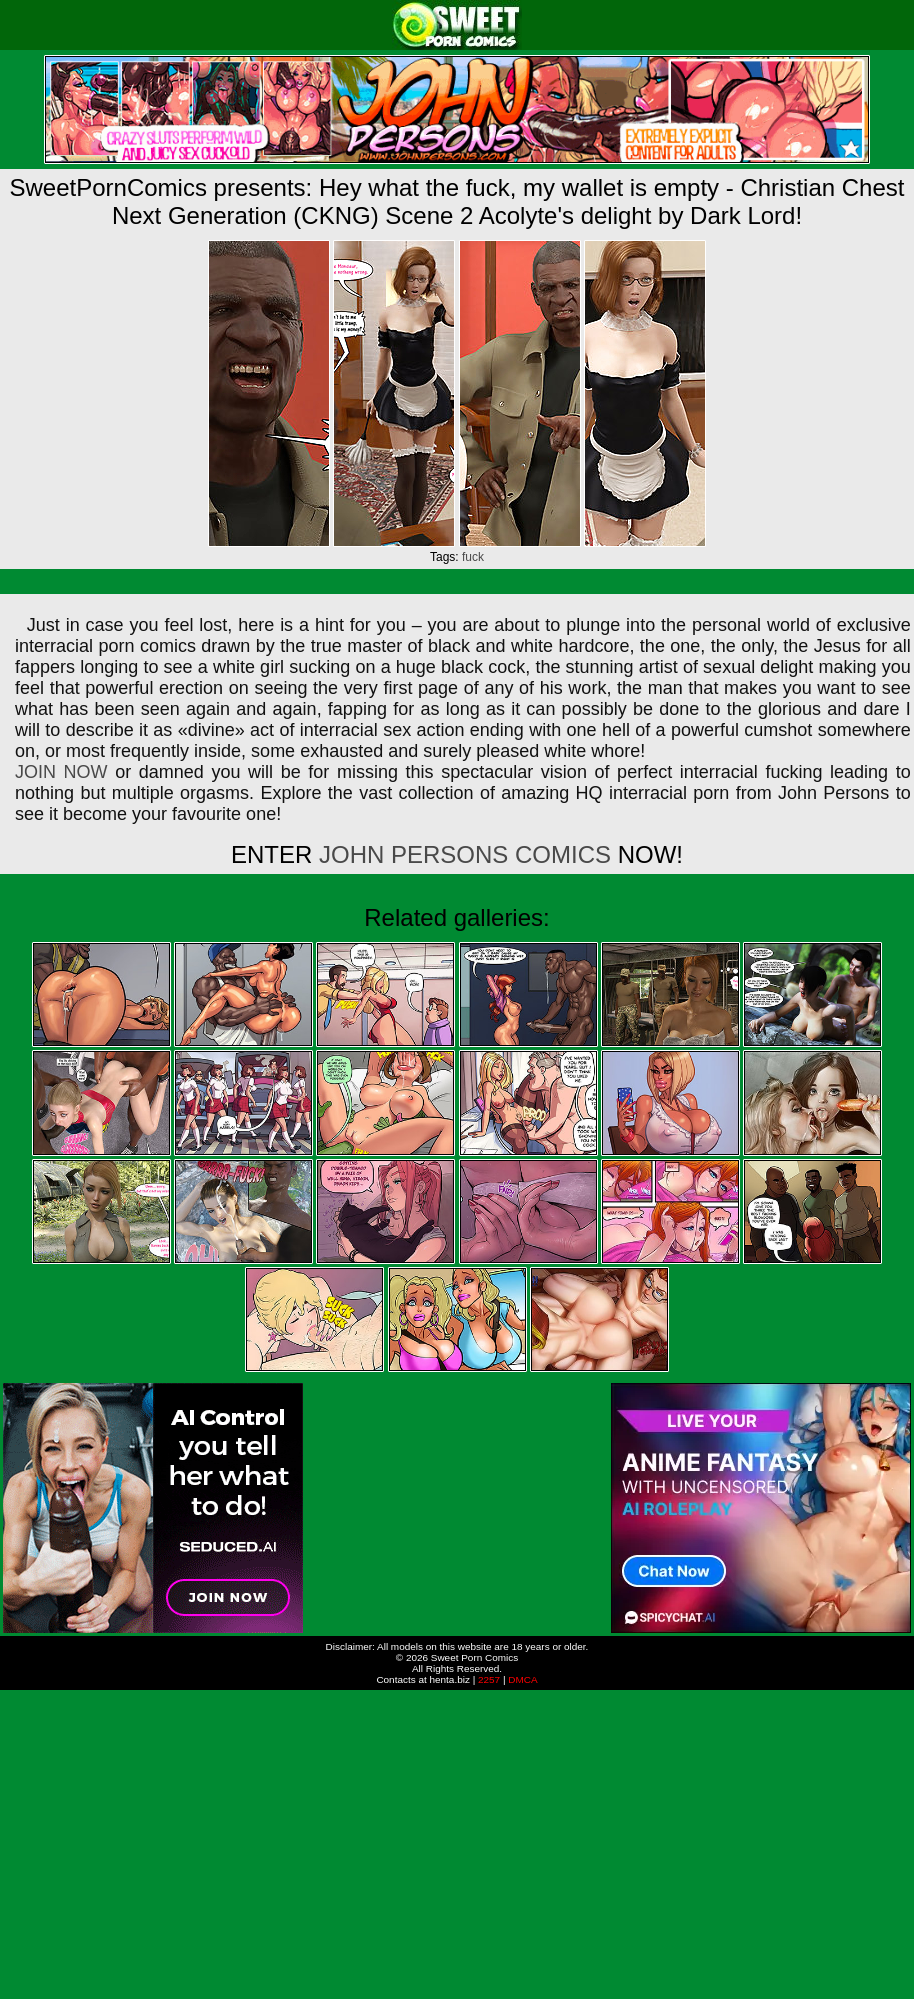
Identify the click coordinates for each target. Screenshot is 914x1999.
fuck (473, 557)
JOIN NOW (61, 772)
